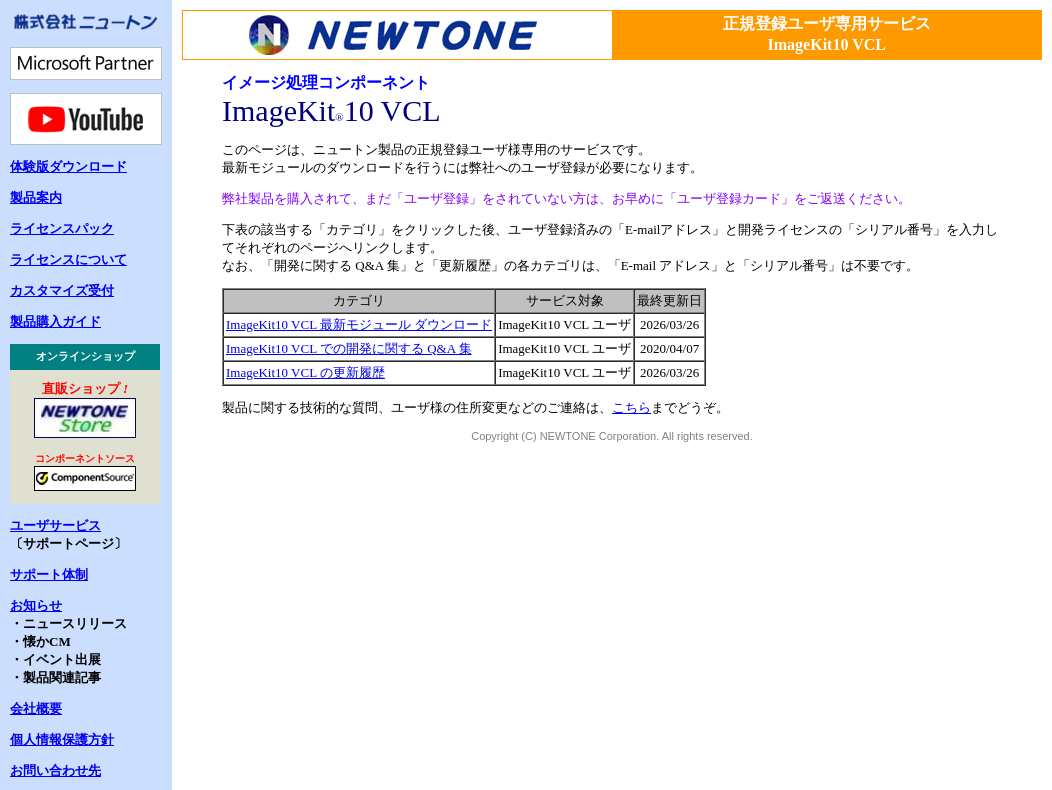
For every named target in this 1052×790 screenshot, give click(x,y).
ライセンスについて (68, 259)
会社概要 (36, 708)
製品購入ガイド (55, 321)
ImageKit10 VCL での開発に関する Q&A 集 (349, 348)
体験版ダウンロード (68, 166)
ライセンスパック (62, 228)
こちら (631, 407)
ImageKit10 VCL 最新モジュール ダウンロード (359, 324)
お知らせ (36, 605)
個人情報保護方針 (62, 739)
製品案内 (36, 197)
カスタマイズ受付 (62, 290)
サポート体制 (49, 574)
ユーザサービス (55, 525)
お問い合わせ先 (55, 770)
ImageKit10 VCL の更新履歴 (305, 372)
